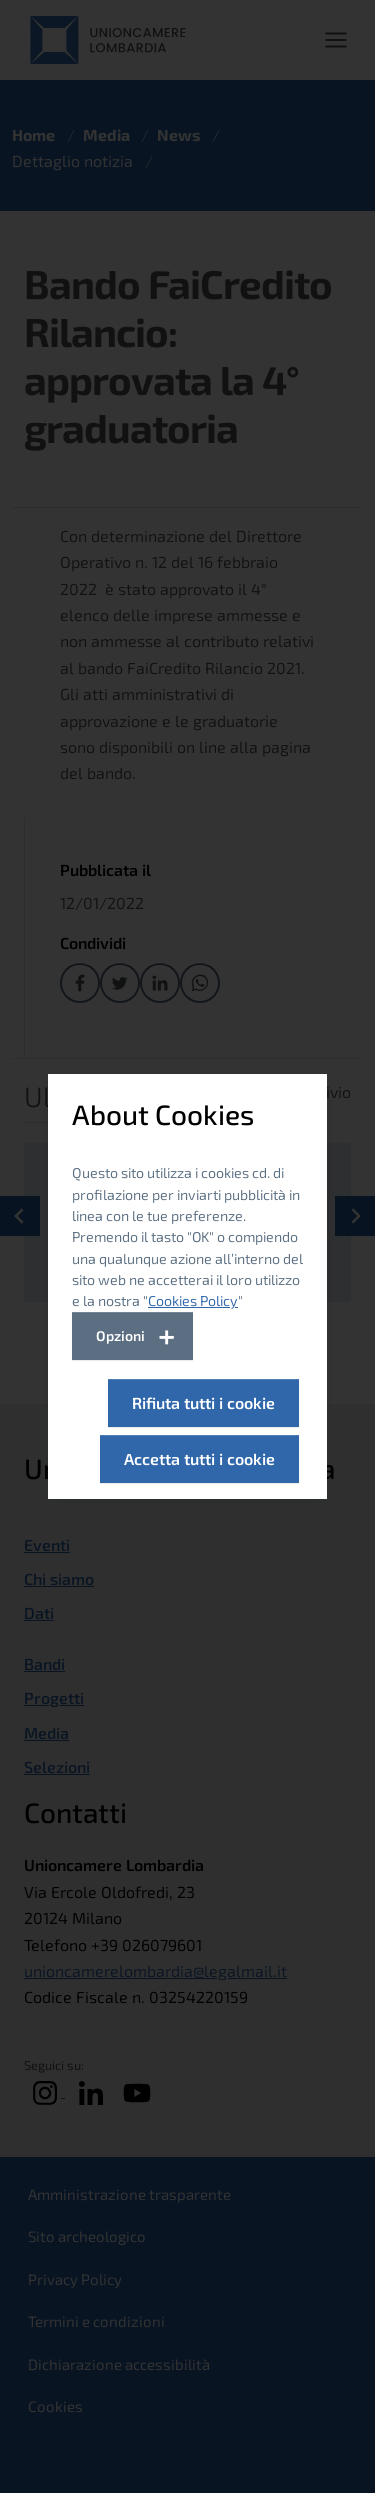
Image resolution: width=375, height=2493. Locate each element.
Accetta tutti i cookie (199, 1458)
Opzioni (120, 1335)
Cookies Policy (193, 1300)
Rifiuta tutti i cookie (203, 1402)
